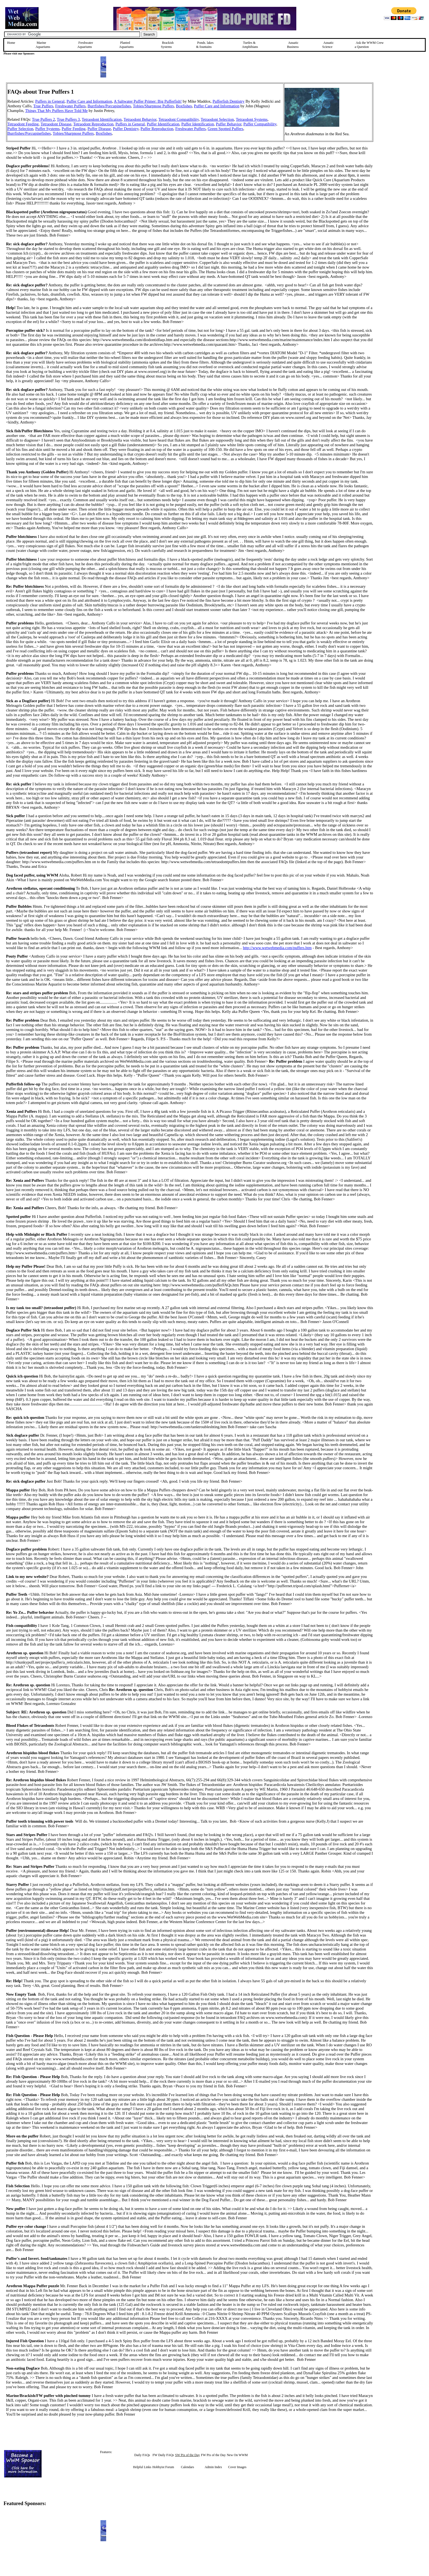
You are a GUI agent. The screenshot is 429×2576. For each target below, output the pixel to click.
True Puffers (43, 106)
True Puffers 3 (68, 119)
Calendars (187, 2467)
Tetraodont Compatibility (178, 119)
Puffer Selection (20, 128)
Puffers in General (50, 101)
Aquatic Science (328, 45)
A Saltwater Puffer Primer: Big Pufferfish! (148, 101)
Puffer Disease (99, 128)
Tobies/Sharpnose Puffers (153, 106)
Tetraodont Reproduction (93, 124)
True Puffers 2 (43, 119)
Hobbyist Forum (163, 2467)
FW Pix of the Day (213, 2455)
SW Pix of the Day (187, 2455)
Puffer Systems (47, 128)
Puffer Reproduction (157, 128)
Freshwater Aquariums (85, 45)
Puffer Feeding (73, 128)
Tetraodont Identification (102, 119)
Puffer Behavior (228, 124)
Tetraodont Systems (252, 119)
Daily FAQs (142, 2455)
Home (11, 43)
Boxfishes (184, 106)
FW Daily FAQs (163, 2455)
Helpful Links (142, 2467)
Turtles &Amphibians (250, 45)
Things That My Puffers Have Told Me (56, 110)
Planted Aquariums (126, 45)
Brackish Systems (167, 45)
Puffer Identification (163, 124)
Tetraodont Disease (55, 124)
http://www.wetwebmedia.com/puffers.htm (277, 948)
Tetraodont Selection (217, 119)
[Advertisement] (400, 121)
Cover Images (237, 2467)
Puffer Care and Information (216, 106)
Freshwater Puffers (70, 106)
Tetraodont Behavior (140, 119)
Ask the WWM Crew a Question (369, 45)
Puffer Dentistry (126, 128)
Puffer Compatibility (260, 124)
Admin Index (213, 2467)
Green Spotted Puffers (225, 128)
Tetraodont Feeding (23, 124)
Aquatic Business (293, 45)
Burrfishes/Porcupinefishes (109, 106)
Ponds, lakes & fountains (205, 45)
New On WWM (237, 2455)
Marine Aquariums (43, 45)
